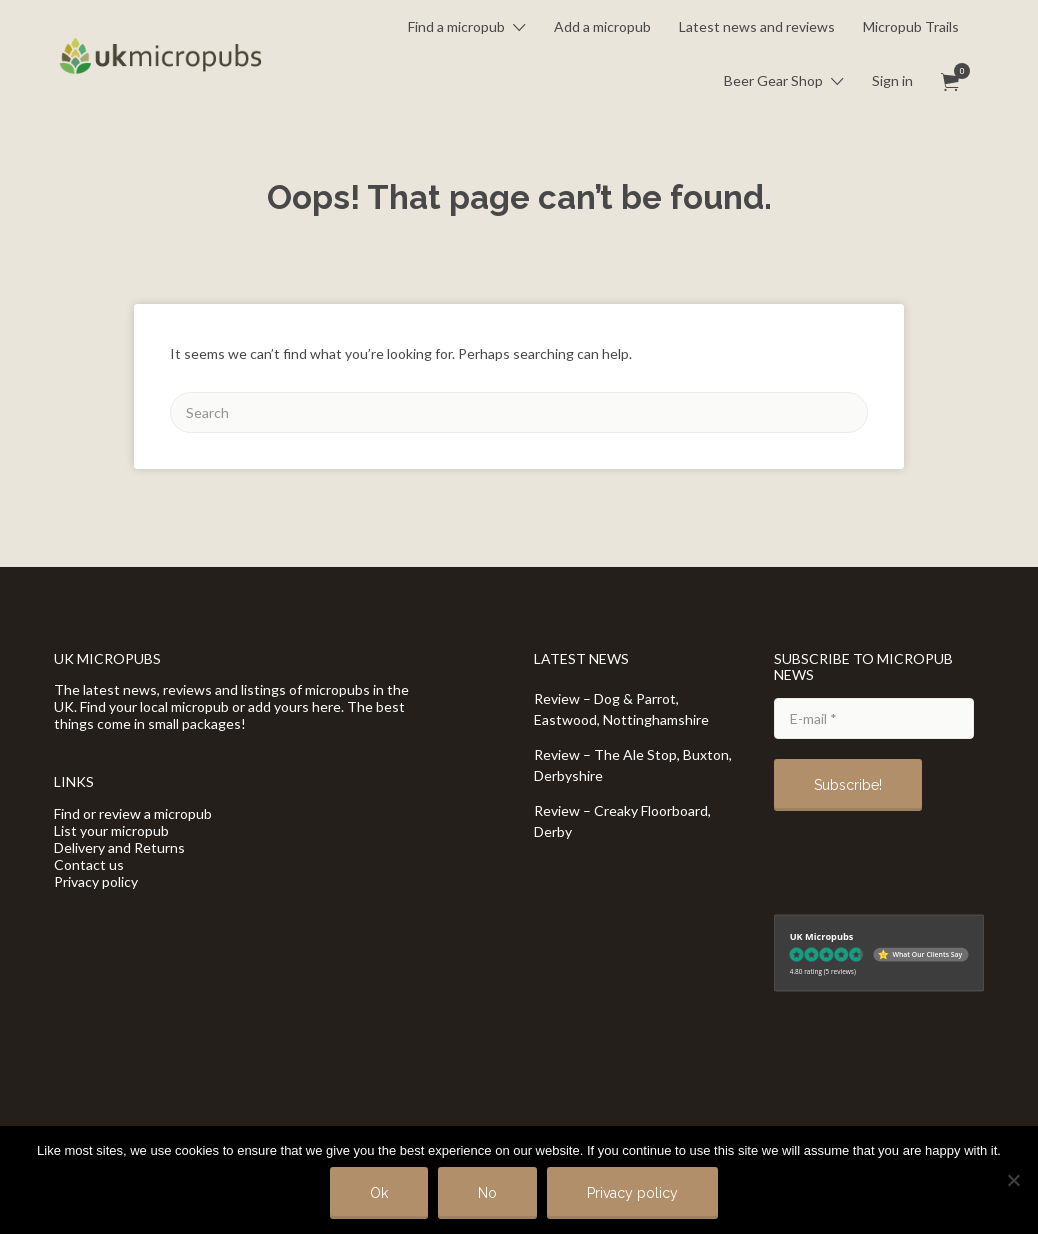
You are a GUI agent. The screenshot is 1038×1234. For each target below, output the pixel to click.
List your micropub (111, 830)
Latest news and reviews (757, 26)
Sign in (892, 80)
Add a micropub (602, 26)
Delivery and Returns (119, 847)
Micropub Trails (911, 26)
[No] (1013, 1180)
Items (956, 71)
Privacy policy (96, 881)
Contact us (89, 864)
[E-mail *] (874, 718)
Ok (379, 1193)
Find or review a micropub (133, 813)
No (487, 1193)
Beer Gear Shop (773, 80)
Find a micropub (456, 26)
